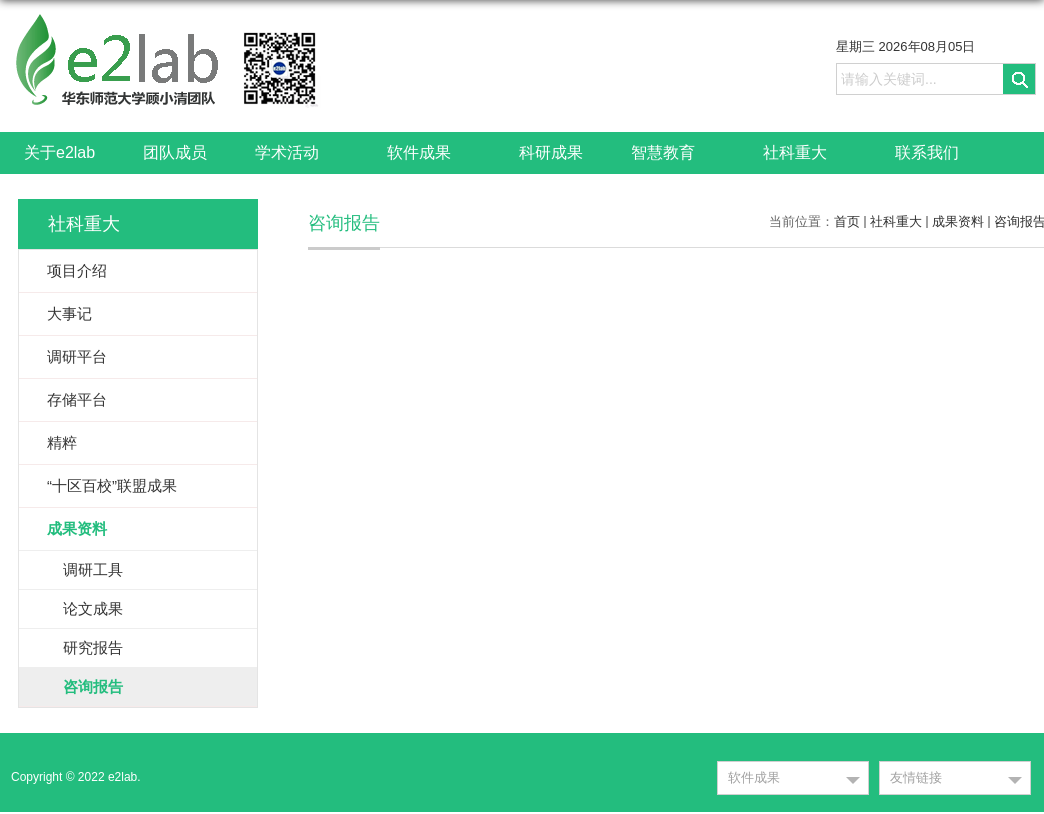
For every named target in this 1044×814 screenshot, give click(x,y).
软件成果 (429, 154)
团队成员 (175, 152)
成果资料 (958, 221)
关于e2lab (59, 152)
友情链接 (916, 777)
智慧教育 (673, 154)
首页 (847, 221)
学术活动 (297, 154)
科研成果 (551, 152)
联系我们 (927, 152)
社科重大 (805, 154)
